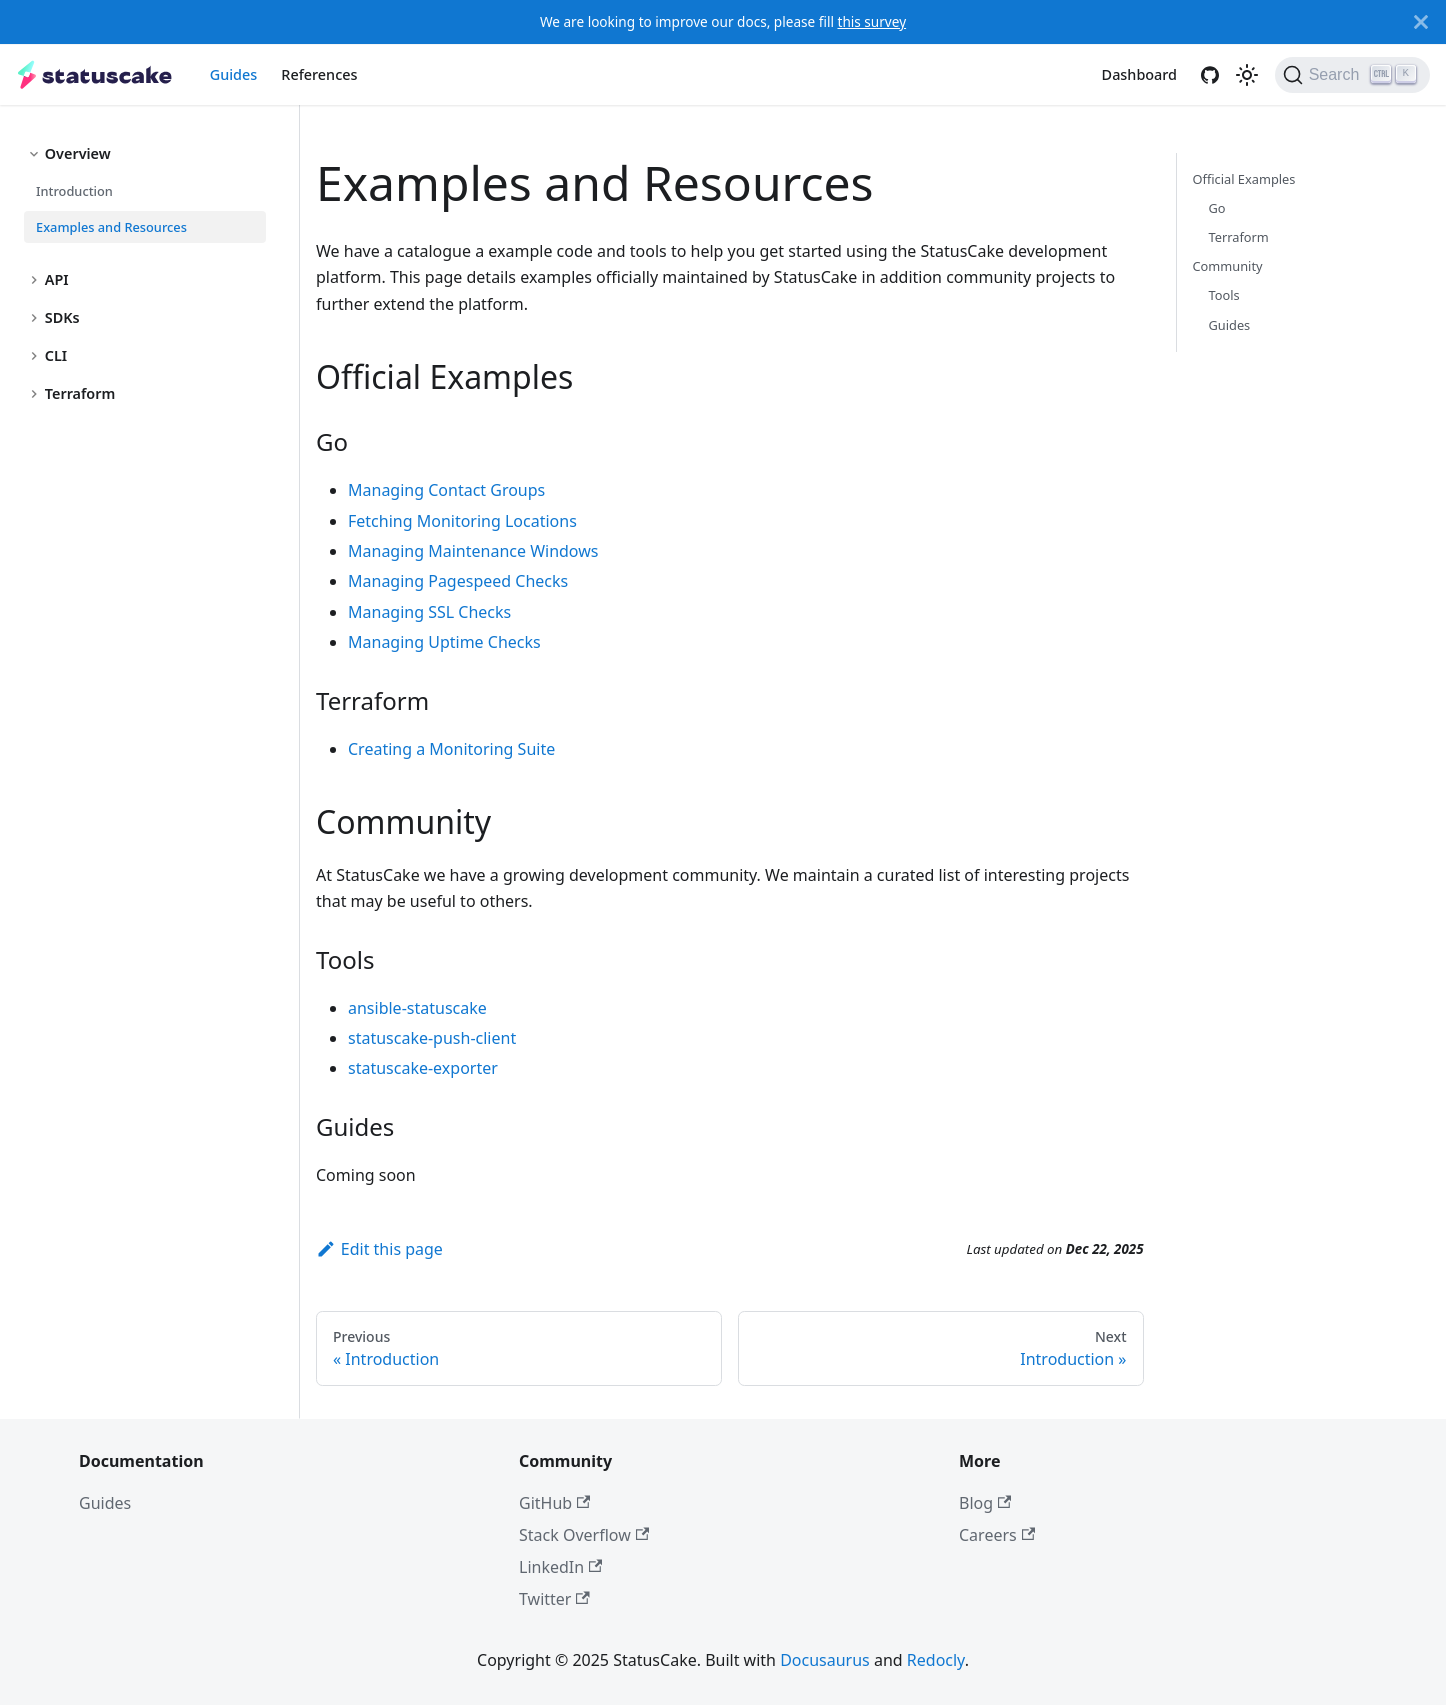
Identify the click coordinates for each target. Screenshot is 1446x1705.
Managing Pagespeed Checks (458, 581)
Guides (234, 74)
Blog (985, 1503)
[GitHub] (1210, 75)
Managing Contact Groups (446, 490)
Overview (78, 153)
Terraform (80, 393)
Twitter (554, 1599)
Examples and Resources (111, 227)
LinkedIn (560, 1567)
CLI (56, 355)
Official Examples (1244, 179)
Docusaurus (825, 1660)
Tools (1224, 295)
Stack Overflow (584, 1535)
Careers (997, 1535)
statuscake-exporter (423, 1068)
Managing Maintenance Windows (473, 551)
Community (1228, 266)
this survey (871, 21)
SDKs (62, 317)
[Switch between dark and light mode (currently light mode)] (1247, 75)
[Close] (1421, 22)
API (57, 279)
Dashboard (1139, 74)
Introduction (74, 191)
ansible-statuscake (417, 1008)
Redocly (936, 1660)
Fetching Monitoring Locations (462, 521)
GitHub (554, 1503)
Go (1217, 208)
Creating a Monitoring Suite (451, 749)
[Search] (1352, 75)
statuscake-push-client (432, 1038)
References (319, 74)
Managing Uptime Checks (444, 642)
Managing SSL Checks (429, 612)
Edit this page (379, 1249)
